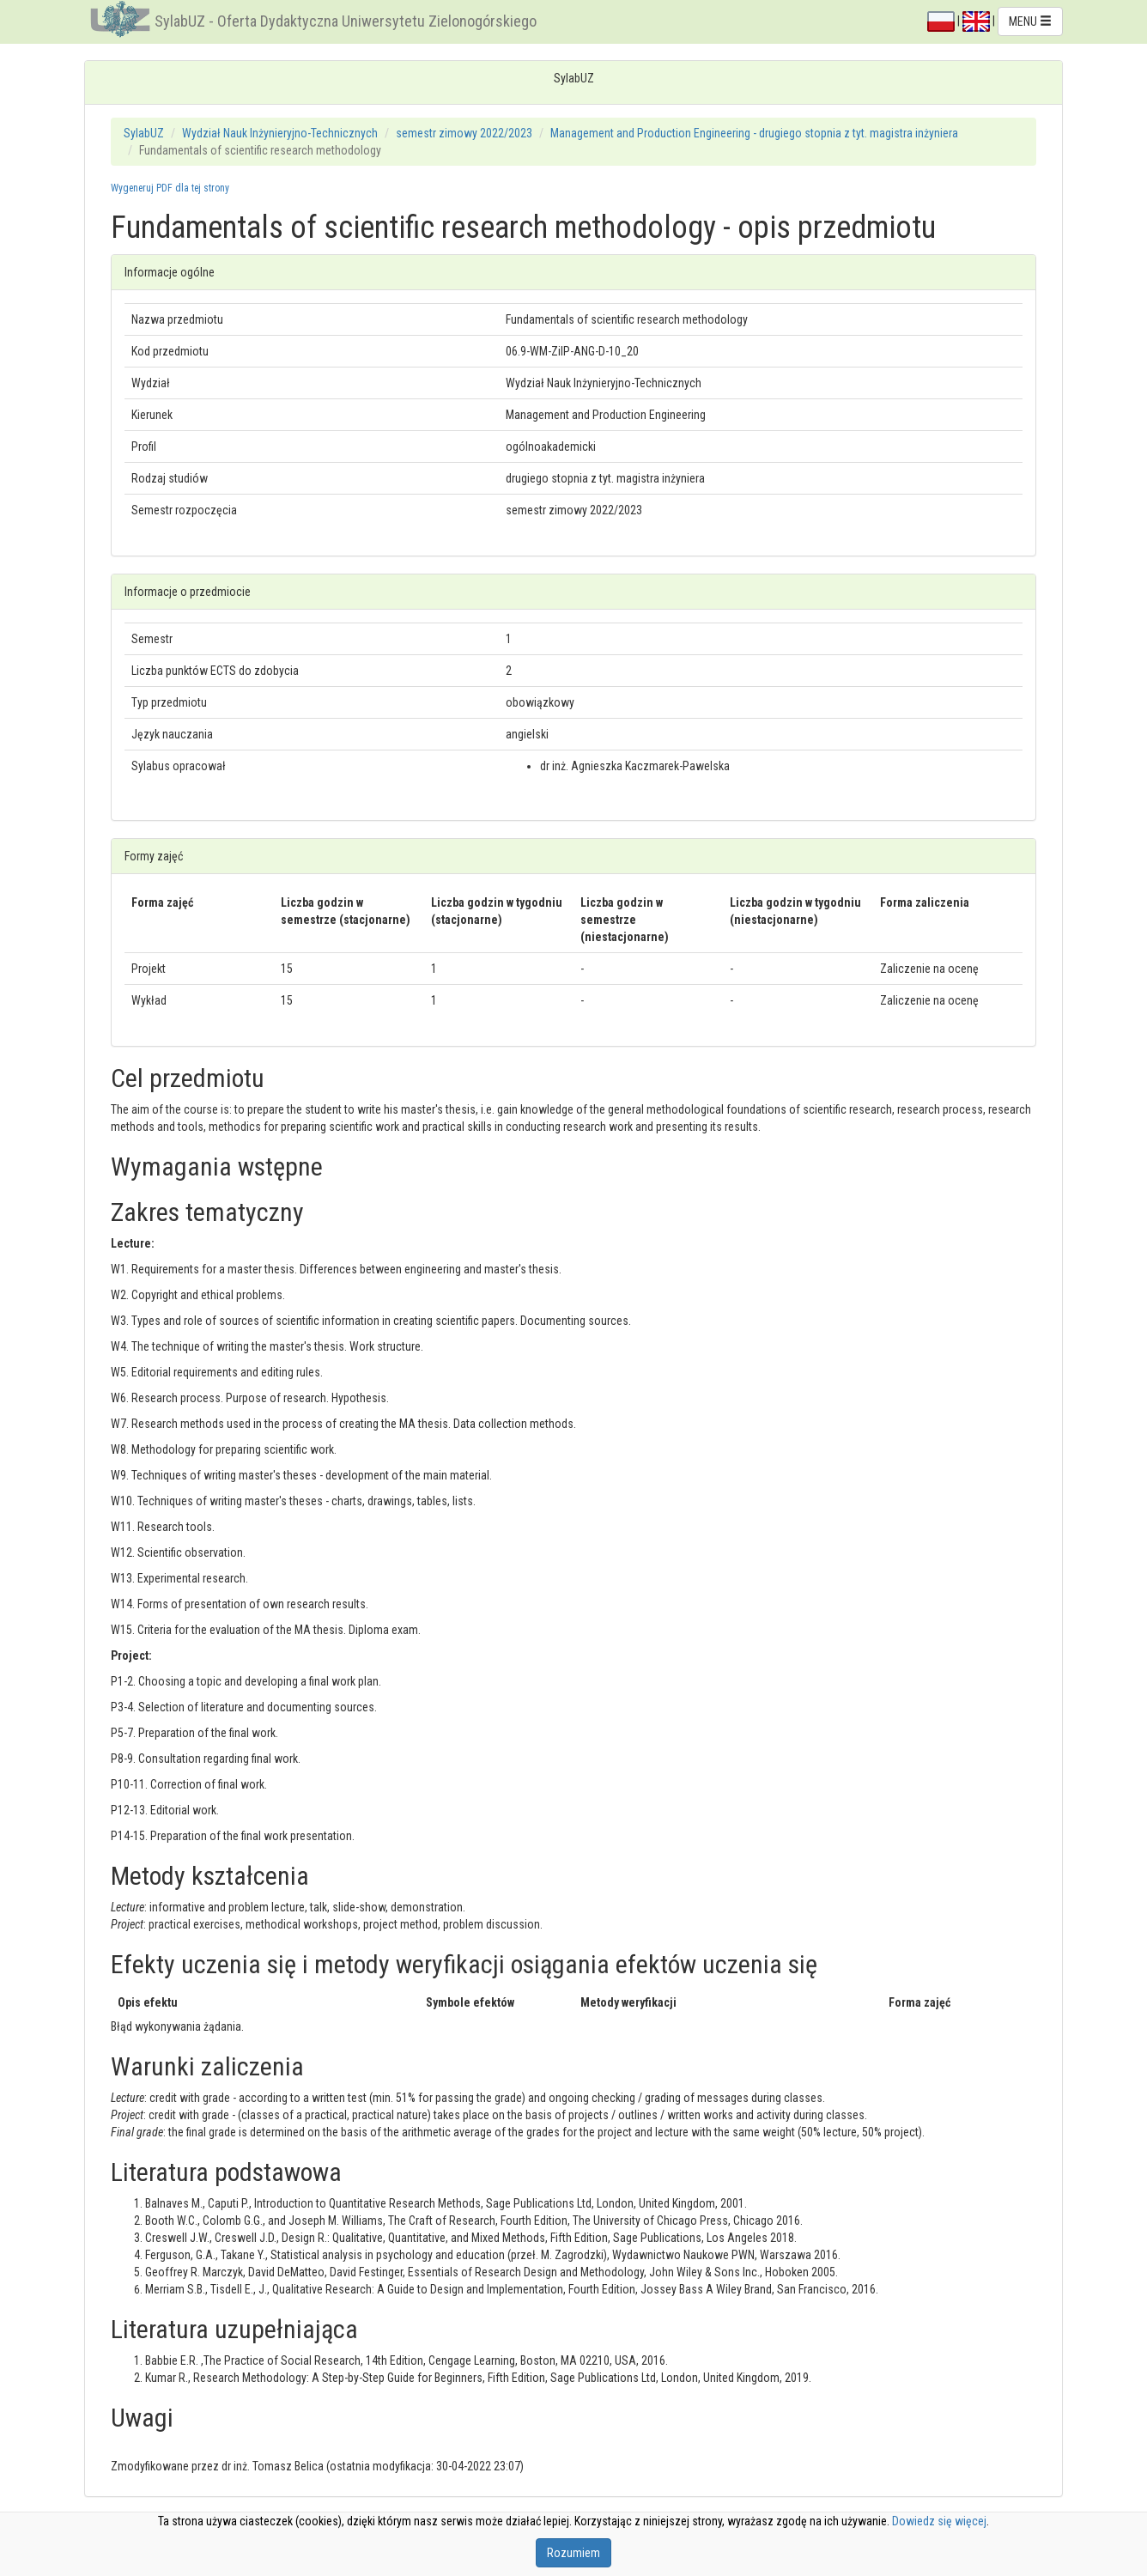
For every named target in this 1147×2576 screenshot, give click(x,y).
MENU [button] (1030, 21)
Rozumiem (573, 2553)
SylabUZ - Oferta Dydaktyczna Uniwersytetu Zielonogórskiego (346, 21)
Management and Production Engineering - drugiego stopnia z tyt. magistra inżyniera (754, 133)
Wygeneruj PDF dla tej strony (170, 188)
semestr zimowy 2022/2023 (464, 133)
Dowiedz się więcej (939, 2521)
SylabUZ (144, 133)
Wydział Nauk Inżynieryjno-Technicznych (280, 133)
